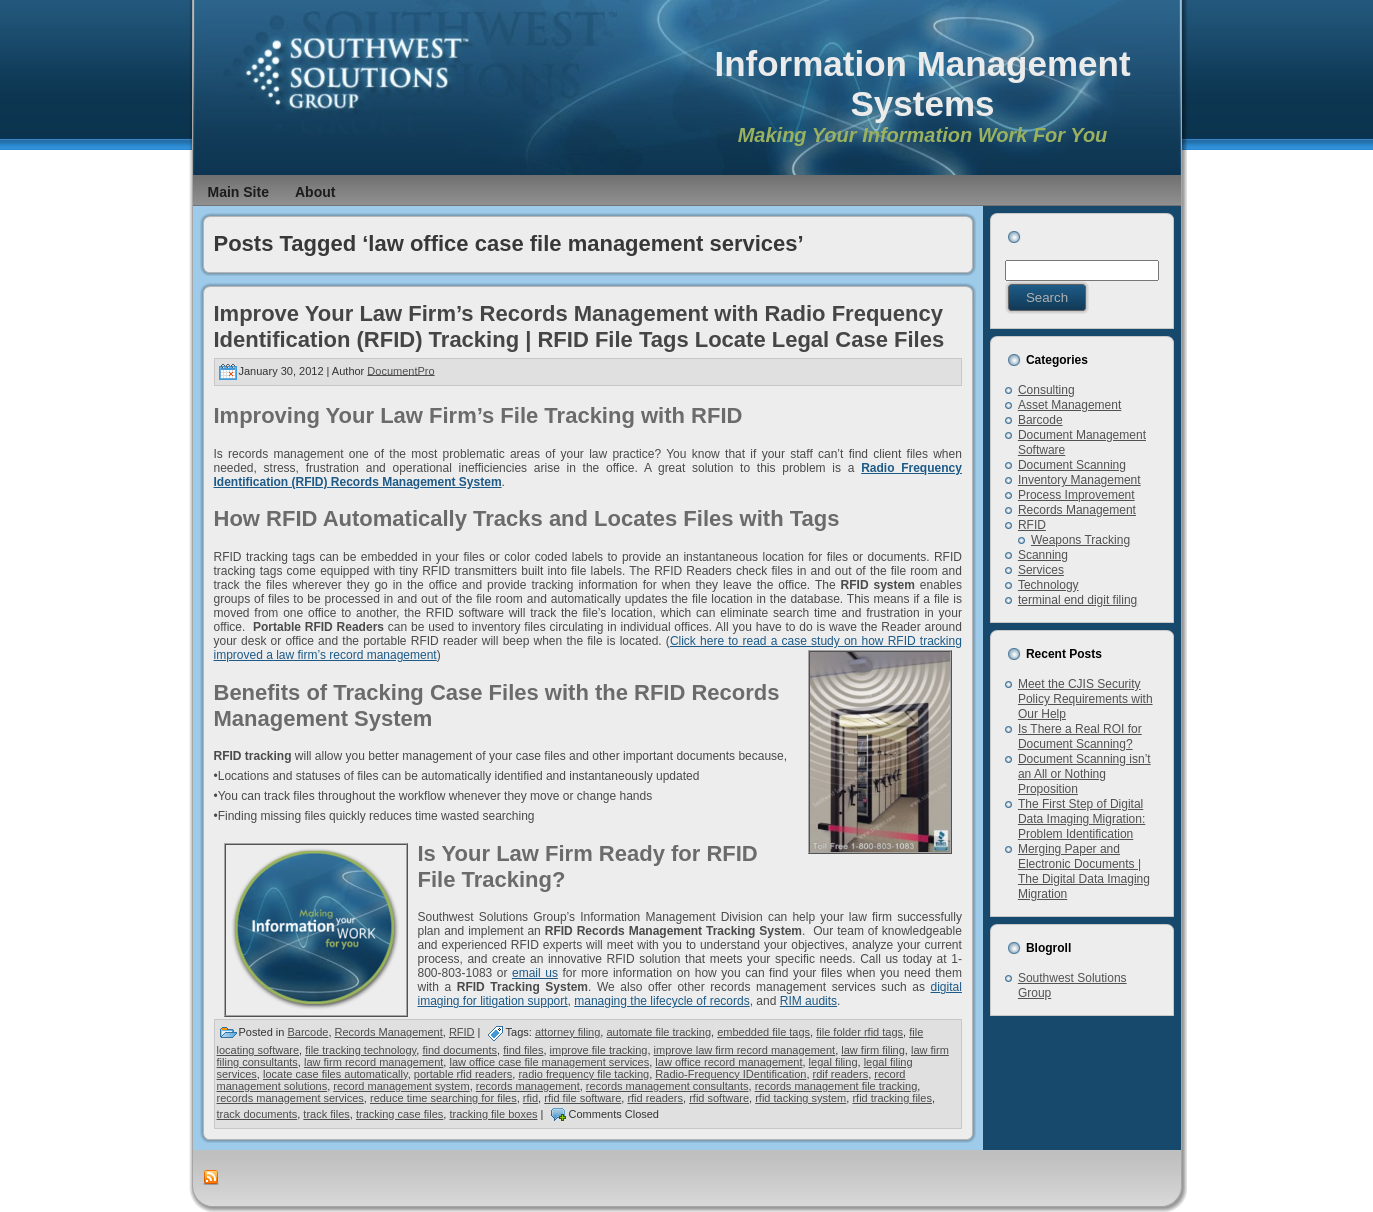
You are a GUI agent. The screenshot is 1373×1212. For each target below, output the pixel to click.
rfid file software (582, 1098)
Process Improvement (1076, 495)
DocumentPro (400, 370)
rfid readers (655, 1098)
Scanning (1043, 555)
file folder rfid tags (859, 1032)
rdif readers (841, 1074)
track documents (257, 1114)
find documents (459, 1050)
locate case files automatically (335, 1074)
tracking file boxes (493, 1114)
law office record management (728, 1062)
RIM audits (808, 1001)
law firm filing (873, 1050)
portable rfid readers (463, 1074)
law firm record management (373, 1062)
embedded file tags (763, 1032)
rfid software (719, 1098)
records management (528, 1086)
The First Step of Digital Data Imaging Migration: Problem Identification (1081, 819)
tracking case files (399, 1114)
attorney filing (567, 1032)
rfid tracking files (891, 1098)
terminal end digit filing (1077, 600)
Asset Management (1069, 405)
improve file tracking (599, 1050)
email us (535, 973)
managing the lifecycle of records (661, 1001)
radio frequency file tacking (583, 1074)
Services (1041, 570)
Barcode (307, 1032)
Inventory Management (1079, 480)
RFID (462, 1032)
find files (523, 1050)
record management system (401, 1086)
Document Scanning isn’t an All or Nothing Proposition (1084, 774)
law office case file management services (549, 1062)
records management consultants (667, 1086)
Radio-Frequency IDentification (730, 1074)
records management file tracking (836, 1086)
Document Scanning (1072, 465)
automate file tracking (658, 1032)
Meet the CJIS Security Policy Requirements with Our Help (1085, 699)
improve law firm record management (745, 1050)
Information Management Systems (922, 83)
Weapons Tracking (1080, 540)
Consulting (1046, 390)
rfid (530, 1098)
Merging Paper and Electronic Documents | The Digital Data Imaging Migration (1084, 871)
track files (326, 1114)
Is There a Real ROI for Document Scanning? (1080, 736)
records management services (290, 1098)
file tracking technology (360, 1050)
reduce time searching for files (443, 1098)
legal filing (833, 1062)
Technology (1048, 585)
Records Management (389, 1032)
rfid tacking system (800, 1098)
